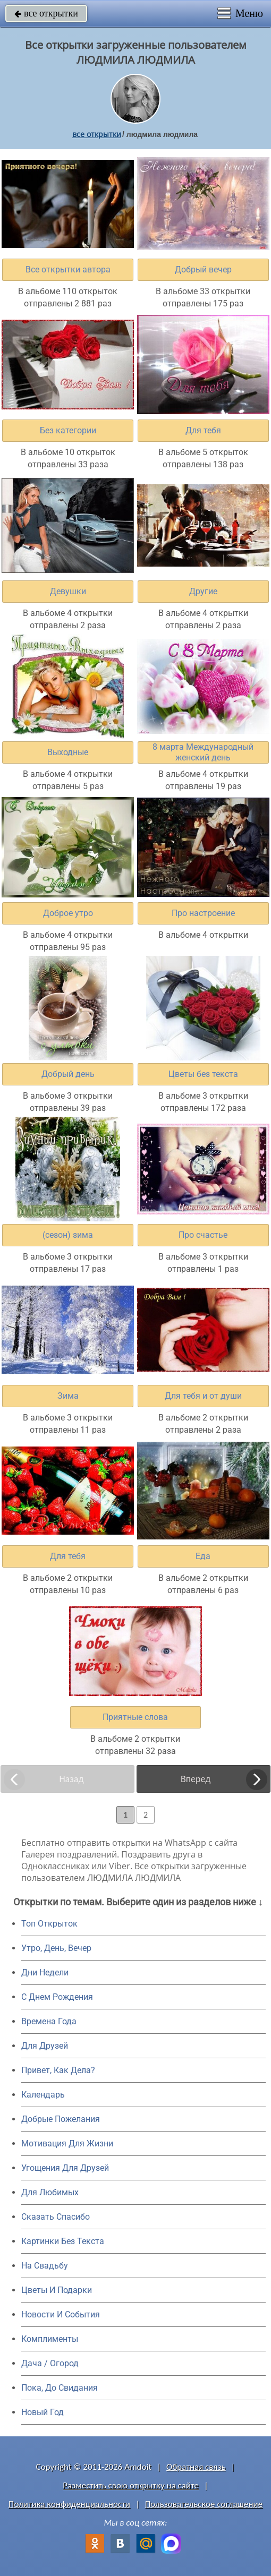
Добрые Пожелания (60, 2119)
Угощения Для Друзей (65, 2168)
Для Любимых (50, 2192)
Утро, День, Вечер (56, 1948)
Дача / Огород (50, 2363)
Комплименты (49, 2339)
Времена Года (49, 2021)
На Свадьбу (44, 2266)
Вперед (195, 1779)
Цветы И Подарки (56, 2290)
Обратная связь (196, 2466)
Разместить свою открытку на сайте (131, 2485)
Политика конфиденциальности (69, 2504)
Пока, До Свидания (59, 2388)
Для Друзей (44, 2046)
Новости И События (60, 2314)
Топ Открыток (49, 1924)
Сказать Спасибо (55, 2217)
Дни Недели (45, 1972)
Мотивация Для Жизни (67, 2143)
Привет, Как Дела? (58, 2070)
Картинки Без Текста (62, 2241)
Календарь (43, 2095)
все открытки (46, 13)
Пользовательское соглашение (203, 2504)
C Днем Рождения (57, 1997)
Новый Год (42, 2412)
